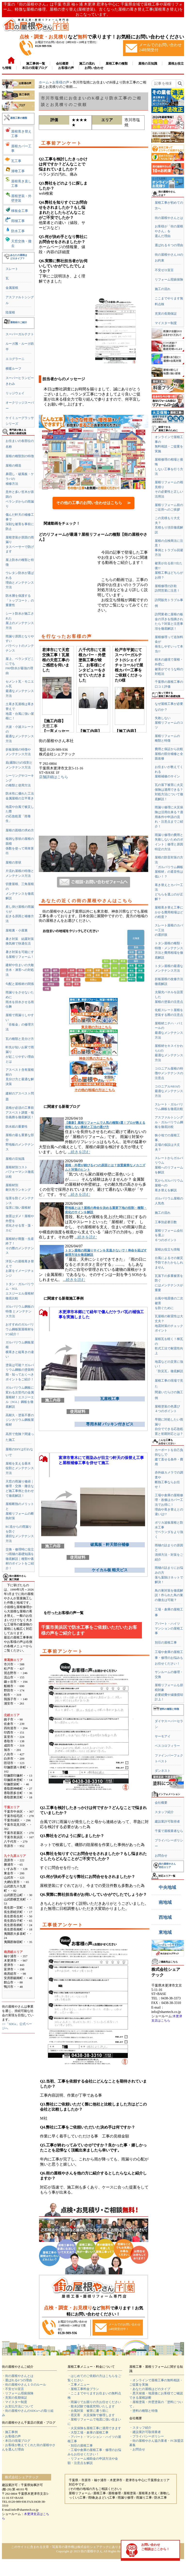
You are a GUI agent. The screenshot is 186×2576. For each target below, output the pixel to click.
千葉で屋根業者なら (169, 1831)
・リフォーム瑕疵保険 (17, 2393)
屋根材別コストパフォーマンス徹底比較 (20, 1171)
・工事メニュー (79, 2384)
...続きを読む (79, 1152)
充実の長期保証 (166, 313)
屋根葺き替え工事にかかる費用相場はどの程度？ (169, 912)
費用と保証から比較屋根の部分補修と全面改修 (169, 753)
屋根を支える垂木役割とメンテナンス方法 (20, 1468)
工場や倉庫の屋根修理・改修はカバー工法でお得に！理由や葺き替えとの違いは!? (169, 1504)
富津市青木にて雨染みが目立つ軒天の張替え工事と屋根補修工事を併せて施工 (101, 1460)
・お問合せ (137, 2449)
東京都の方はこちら (96, 1027)
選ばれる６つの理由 (169, 245)
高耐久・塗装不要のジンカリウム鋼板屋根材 (20, 1419)
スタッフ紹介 (164, 1812)
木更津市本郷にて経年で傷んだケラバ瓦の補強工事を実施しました (101, 1314)
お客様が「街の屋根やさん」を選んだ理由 (169, 231)
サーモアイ (162, 1736)
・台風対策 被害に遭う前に (88, 2410)
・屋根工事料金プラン (83, 2389)
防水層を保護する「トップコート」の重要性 (20, 600)
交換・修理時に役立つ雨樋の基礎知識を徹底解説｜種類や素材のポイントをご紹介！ (20, 1559)
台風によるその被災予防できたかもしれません (169, 1262)
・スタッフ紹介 (140, 2427)
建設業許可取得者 (167, 1821)
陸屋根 (10, 312)
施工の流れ (162, 289)
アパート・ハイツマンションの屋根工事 (169, 1628)
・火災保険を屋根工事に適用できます (94, 2428)
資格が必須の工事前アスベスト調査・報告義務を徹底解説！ (20, 1112)
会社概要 (161, 1802)
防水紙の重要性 (17, 1126)
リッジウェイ (15, 393)
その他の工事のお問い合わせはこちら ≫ (93, 503)
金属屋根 (12, 288)
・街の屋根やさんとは (17, 2376)
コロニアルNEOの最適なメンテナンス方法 (169, 1091)
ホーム (44, 82)
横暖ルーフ (13, 368)
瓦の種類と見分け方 (20, 1039)
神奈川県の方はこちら (96, 1058)
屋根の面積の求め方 (20, 830)
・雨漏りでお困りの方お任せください (94, 2402)
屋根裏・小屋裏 (17, 930)
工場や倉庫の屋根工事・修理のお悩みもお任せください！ (169, 1657)
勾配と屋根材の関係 (20, 984)
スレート (12, 269)
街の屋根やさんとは (169, 218)
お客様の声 (60, 82)
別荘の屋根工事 (166, 1642)
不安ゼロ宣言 (164, 270)
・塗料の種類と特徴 (143, 2410)
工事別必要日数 (166, 1222)
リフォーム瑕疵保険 (169, 279)
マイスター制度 (166, 323)
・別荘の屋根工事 (80, 2445)
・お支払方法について (17, 2406)
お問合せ (161, 1855)
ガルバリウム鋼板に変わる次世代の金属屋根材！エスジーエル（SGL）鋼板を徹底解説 (20, 1397)
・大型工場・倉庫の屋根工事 (88, 2432)
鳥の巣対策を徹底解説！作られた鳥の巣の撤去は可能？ (169, 1595)
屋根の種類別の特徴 (20, 456)
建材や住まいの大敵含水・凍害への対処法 (20, 969)
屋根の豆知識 (15, 1159)
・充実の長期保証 (14, 2397)
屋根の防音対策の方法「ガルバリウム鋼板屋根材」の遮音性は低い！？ (169, 867)
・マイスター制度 (14, 2402)
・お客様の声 (11, 2436)
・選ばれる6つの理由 (17, 2380)
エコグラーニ (15, 359)
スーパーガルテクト (20, 334)
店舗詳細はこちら (53, 777)
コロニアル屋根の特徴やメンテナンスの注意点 (169, 1073)
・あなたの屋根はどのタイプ (149, 2389)
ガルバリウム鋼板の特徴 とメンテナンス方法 (20, 1311)
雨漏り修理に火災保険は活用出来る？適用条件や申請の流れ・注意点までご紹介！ (169, 816)
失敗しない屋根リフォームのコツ (169, 722)
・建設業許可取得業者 (145, 2432)
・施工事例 (10, 2432)
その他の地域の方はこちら (94, 1090)
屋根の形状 (13, 862)
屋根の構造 (13, 465)
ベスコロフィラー (167, 1746)
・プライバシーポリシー (146, 2436)
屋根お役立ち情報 (167, 1249)
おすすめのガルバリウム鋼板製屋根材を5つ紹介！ (20, 1329)
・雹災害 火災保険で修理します (91, 2415)
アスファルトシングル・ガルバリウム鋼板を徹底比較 (169, 1122)
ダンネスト (162, 1770)
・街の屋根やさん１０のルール (24, 2384)
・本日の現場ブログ (16, 2440)
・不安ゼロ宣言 (13, 2389)
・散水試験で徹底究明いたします (91, 2406)
